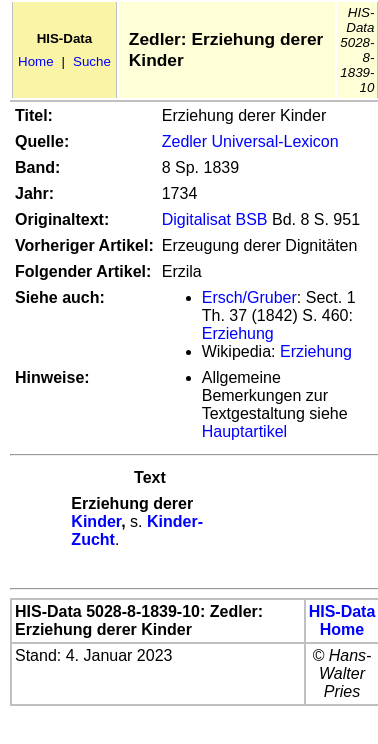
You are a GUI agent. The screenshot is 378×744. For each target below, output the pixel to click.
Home (36, 61)
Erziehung (238, 333)
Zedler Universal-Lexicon (250, 141)
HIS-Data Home (342, 620)
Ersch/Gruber (249, 297)
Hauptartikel (244, 431)
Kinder (96, 521)
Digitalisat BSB (215, 219)
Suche (92, 61)
